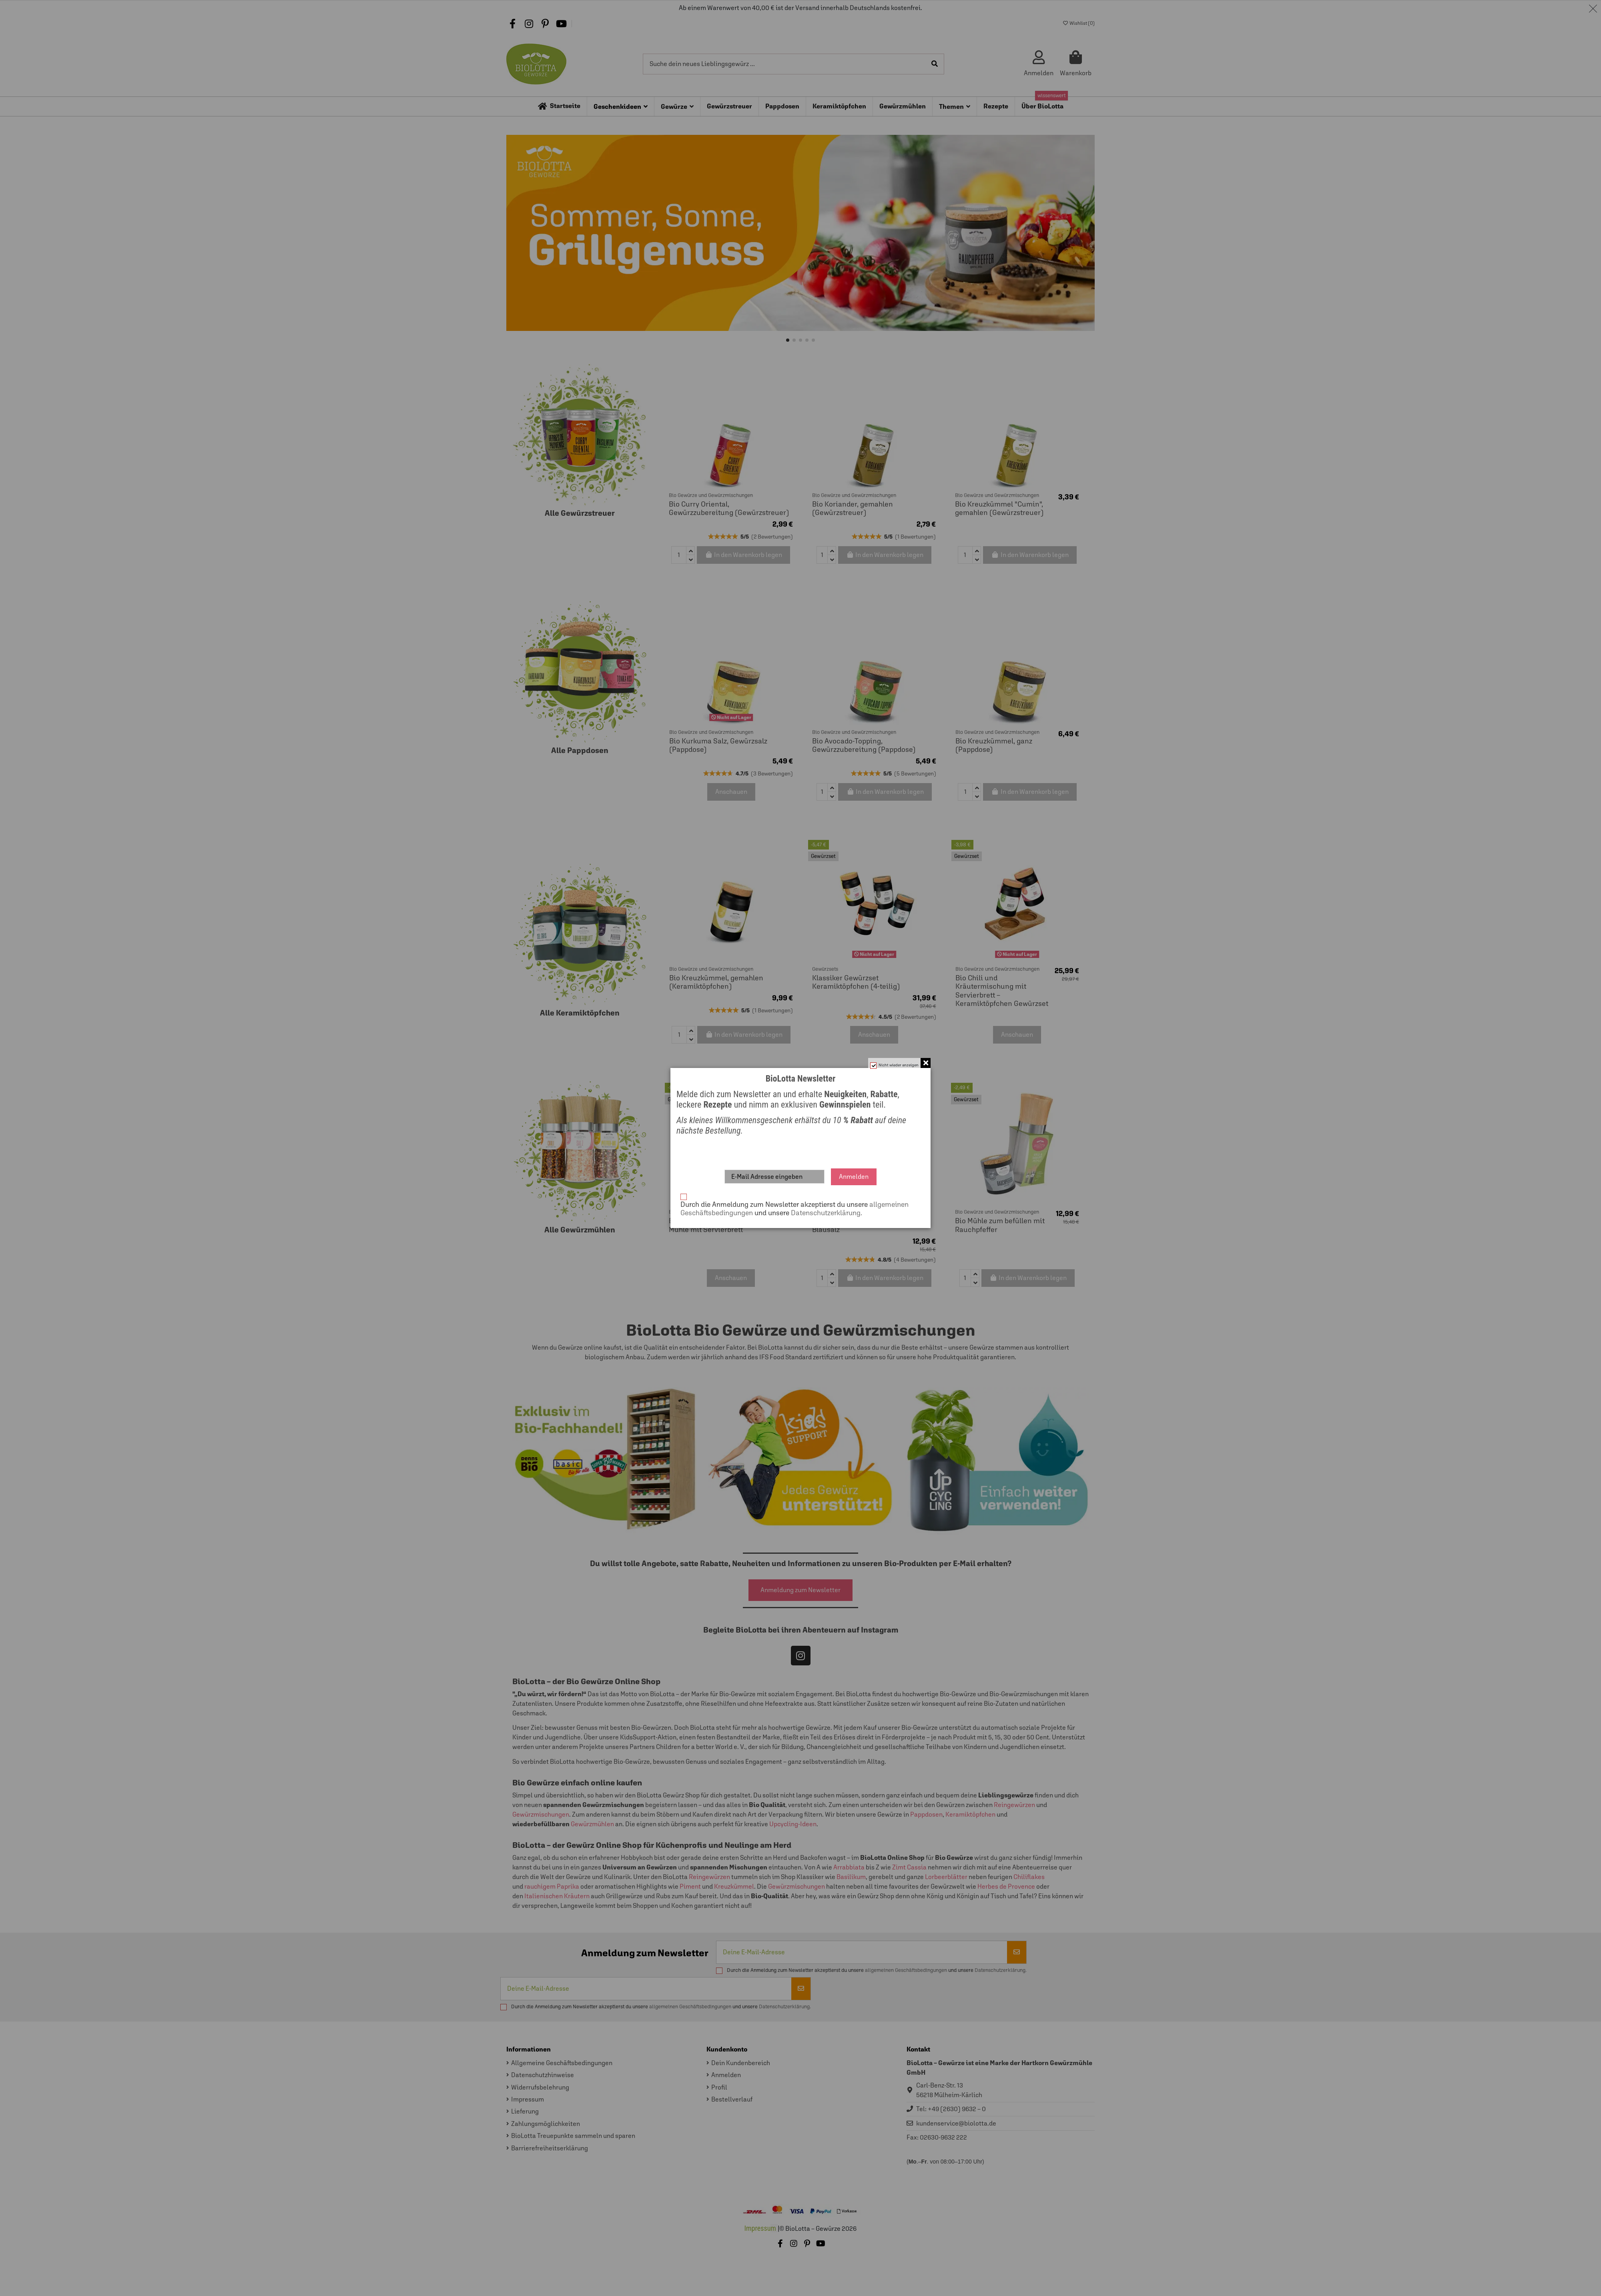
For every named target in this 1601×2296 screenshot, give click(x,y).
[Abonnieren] (1016, 1952)
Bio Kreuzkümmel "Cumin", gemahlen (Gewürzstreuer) (999, 508)
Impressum (527, 2099)
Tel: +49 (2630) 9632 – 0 (951, 2109)
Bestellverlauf (731, 2099)
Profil (719, 2087)
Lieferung (525, 2111)
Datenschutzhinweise (542, 2075)
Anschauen (731, 791)
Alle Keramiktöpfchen (580, 1012)
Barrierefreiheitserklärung (549, 2148)
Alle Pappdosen (579, 750)
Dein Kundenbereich (740, 2063)
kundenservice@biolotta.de (956, 2123)
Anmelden (726, 2075)
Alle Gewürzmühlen (579, 1229)
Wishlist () (1079, 23)
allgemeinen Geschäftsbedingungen (906, 1970)
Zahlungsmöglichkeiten (545, 2124)
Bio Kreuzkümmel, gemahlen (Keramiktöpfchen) (716, 982)
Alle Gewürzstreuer (580, 513)
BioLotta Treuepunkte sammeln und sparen (573, 2136)
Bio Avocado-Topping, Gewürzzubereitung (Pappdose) (863, 745)
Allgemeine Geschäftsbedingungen (561, 2063)
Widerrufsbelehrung (540, 2087)
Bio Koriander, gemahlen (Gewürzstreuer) (852, 508)
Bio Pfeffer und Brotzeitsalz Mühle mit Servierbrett (713, 1225)
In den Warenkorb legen (743, 555)
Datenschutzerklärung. (1001, 1970)
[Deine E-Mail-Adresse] (861, 1952)
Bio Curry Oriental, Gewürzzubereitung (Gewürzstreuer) (729, 508)
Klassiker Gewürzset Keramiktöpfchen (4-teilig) (856, 982)
